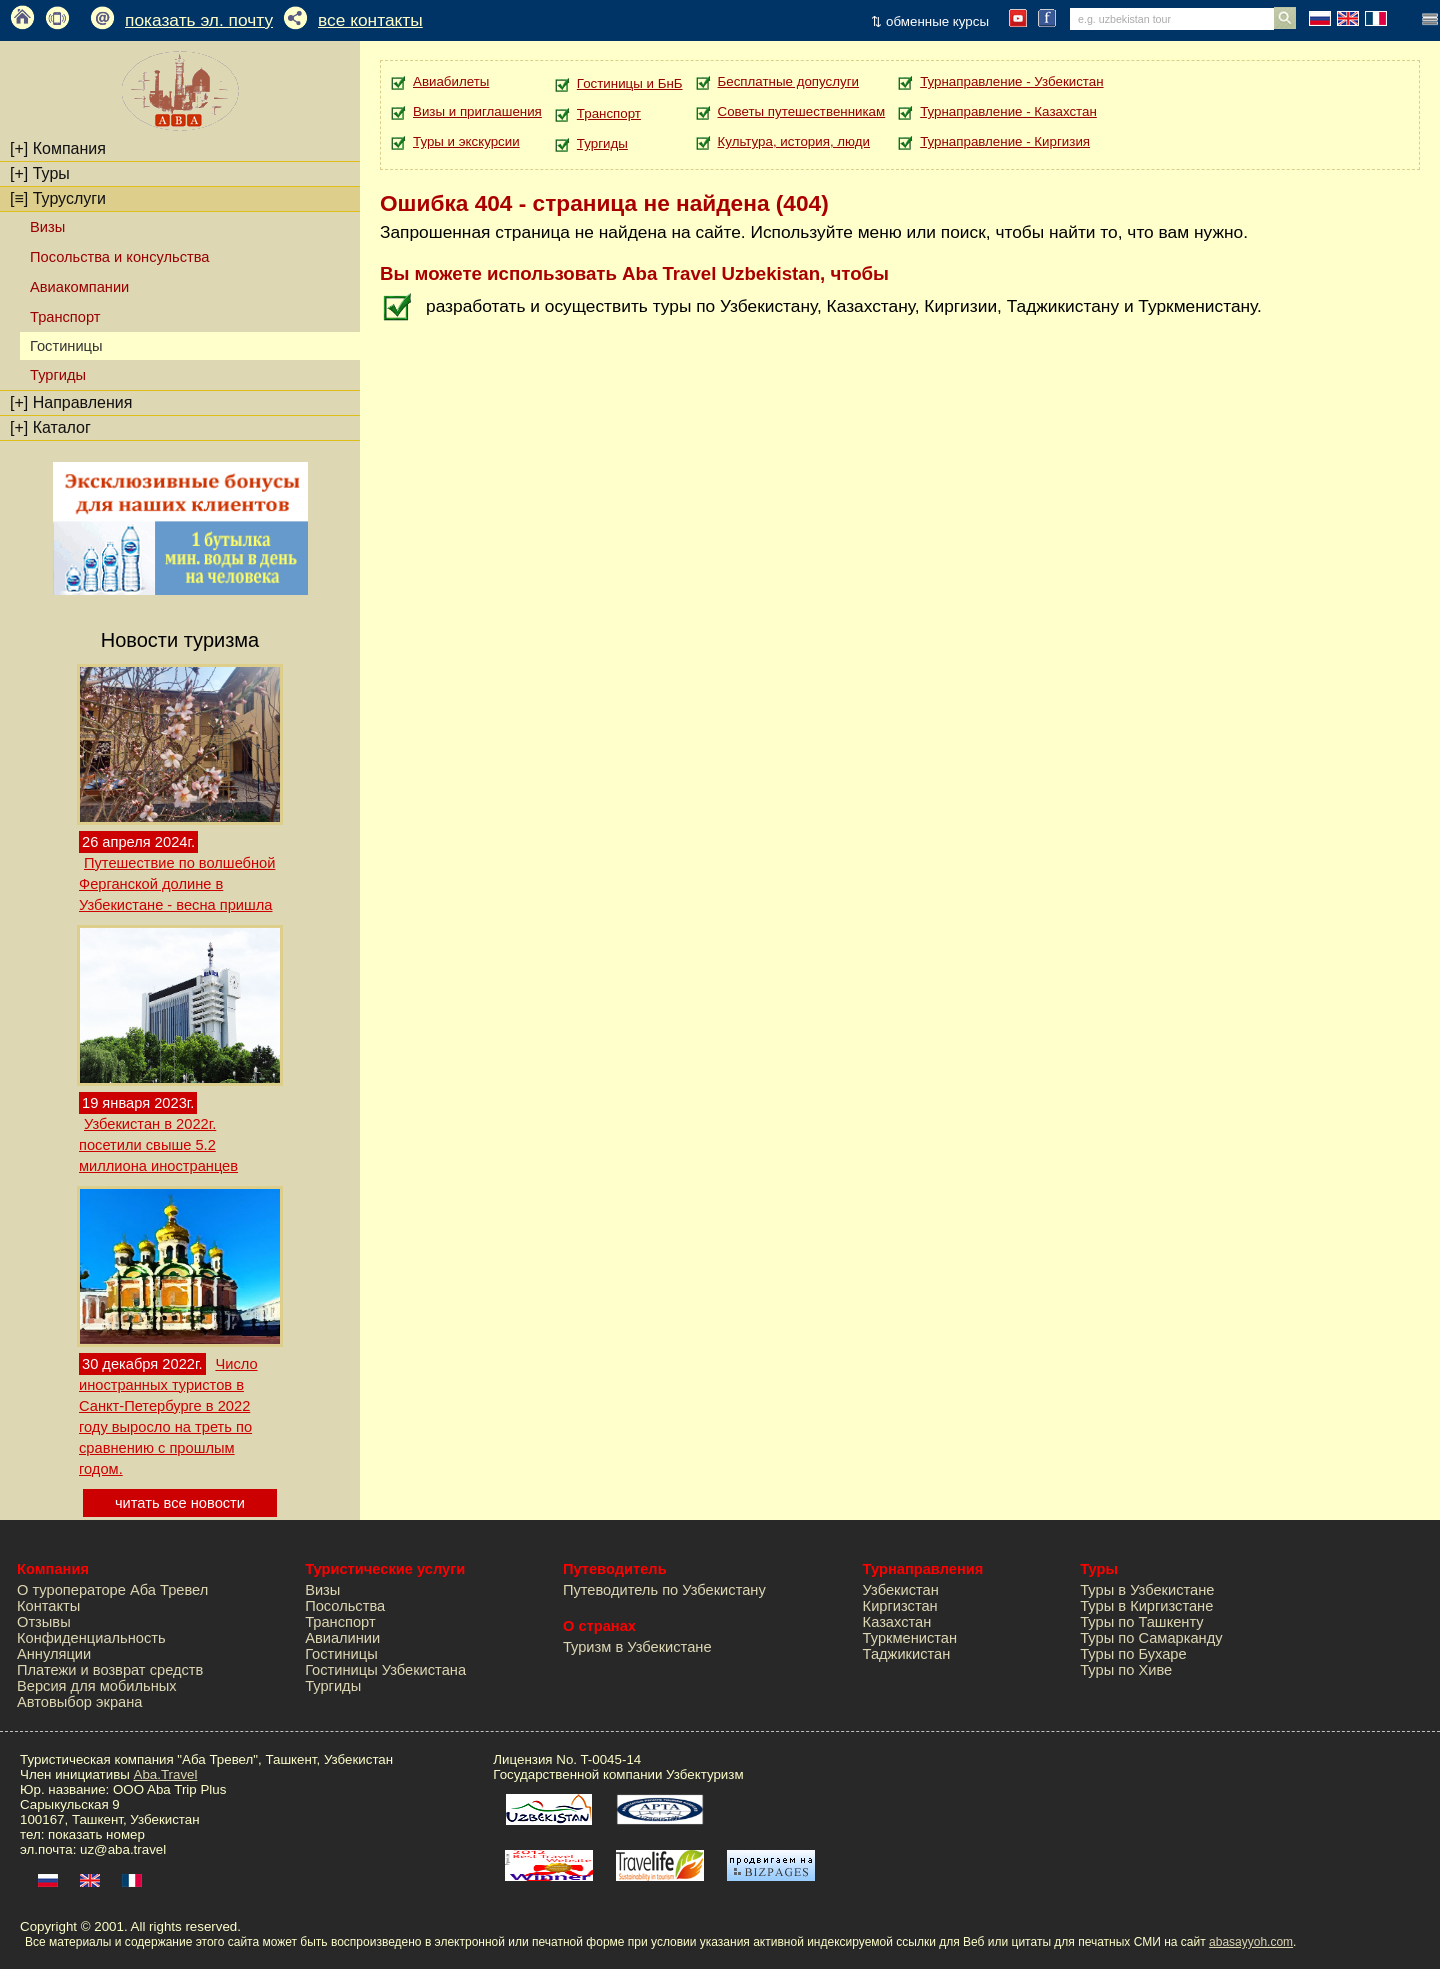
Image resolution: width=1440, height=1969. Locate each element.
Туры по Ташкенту (1141, 1622)
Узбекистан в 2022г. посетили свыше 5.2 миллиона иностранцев (158, 1145)
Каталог (50, 427)
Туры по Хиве (1126, 1670)
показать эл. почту (199, 20)
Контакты (48, 1606)
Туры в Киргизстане (1146, 1606)
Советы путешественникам (802, 111)
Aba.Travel (166, 1774)
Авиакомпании (79, 287)
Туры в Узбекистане (1147, 1590)
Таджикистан (907, 1654)
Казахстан (897, 1622)
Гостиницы (341, 1654)
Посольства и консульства (120, 257)
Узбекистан (901, 1590)
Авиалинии (342, 1638)
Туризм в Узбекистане (637, 1647)
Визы (47, 227)
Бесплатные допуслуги (788, 81)
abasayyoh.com (1251, 1942)
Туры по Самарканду (1151, 1638)
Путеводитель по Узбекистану (664, 1590)
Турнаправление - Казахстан (1008, 111)
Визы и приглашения (477, 111)
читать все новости (180, 1503)
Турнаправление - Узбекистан (1011, 81)
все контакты (370, 20)
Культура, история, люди (794, 141)
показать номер (96, 1834)
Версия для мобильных (97, 1686)
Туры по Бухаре (1133, 1654)
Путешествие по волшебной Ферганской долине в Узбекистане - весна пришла (177, 884)
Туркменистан (910, 1638)
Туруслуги (58, 198)
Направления (71, 402)
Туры (40, 173)
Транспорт (65, 317)
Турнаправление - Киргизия (1005, 141)
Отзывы (44, 1622)
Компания (58, 148)
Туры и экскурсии (466, 141)
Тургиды (58, 375)
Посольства (345, 1606)
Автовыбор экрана (79, 1702)
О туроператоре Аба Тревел (112, 1590)
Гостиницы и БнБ (630, 83)
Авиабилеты (451, 81)
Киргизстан (900, 1606)
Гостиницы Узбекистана (385, 1670)
